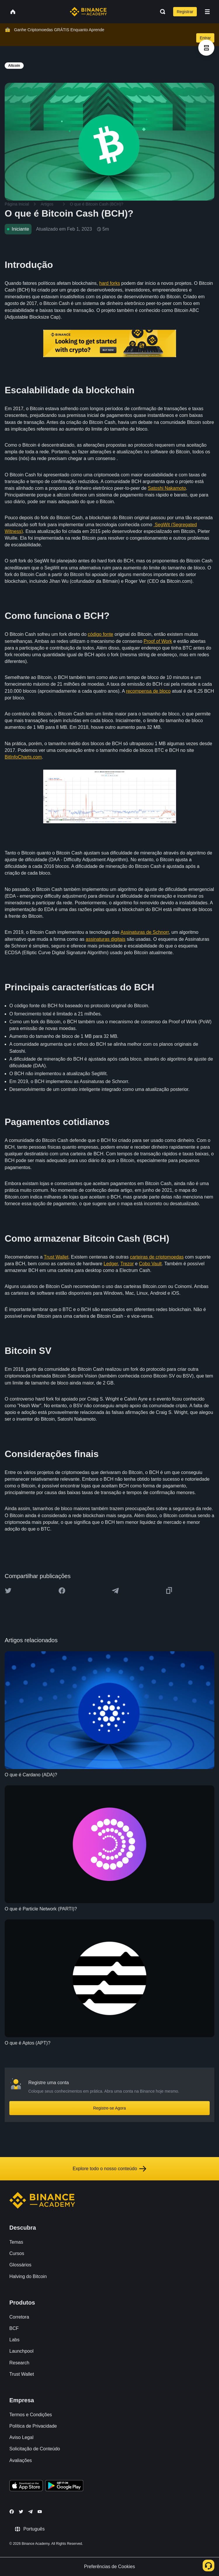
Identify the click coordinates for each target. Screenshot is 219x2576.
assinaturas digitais (105, 939)
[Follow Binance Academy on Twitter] (21, 2511)
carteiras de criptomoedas (157, 1256)
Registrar (185, 11)
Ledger (111, 1263)
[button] (207, 11)
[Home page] (88, 11)
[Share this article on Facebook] (61, 1590)
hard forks (109, 283)
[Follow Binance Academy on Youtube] (39, 2511)
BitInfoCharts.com (23, 756)
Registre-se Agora (109, 2108)
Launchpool (21, 2351)
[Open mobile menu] (207, 11)
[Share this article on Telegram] (115, 1590)
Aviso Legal (21, 2437)
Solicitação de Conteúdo (34, 2448)
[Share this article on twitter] (8, 1590)
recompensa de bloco (148, 691)
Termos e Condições (30, 2414)
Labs (14, 2339)
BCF (14, 2328)
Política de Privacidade (33, 2426)
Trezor (127, 1263)
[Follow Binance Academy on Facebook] (11, 2511)
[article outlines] (206, 48)
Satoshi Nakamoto (167, 488)
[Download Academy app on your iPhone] (26, 2486)
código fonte (100, 634)
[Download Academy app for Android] (64, 2486)
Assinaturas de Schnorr (145, 932)
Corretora (19, 2316)
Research (19, 2362)
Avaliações (20, 2460)
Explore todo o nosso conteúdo (110, 2169)
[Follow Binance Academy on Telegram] (30, 2512)
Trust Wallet (56, 1256)
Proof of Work (158, 641)
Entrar (205, 38)
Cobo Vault (150, 1263)
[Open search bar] (161, 11)
